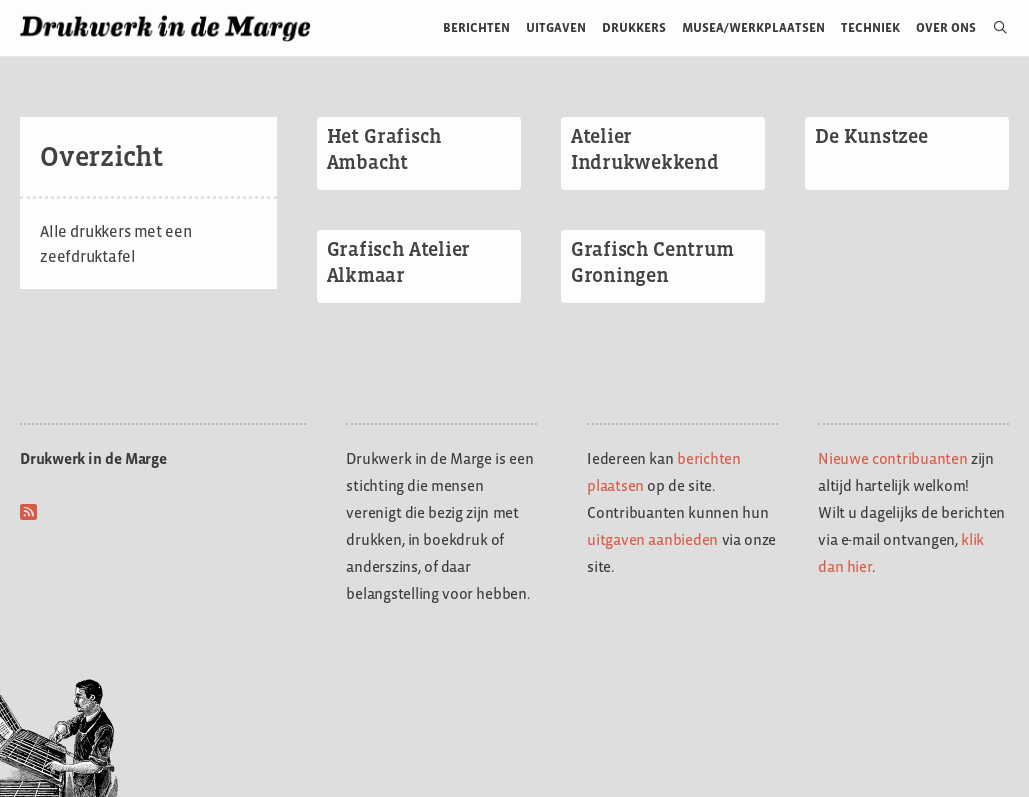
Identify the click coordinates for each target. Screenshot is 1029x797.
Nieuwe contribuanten (893, 458)
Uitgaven (556, 27)
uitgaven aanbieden (652, 539)
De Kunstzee (871, 136)
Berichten (476, 27)
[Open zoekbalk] (992, 28)
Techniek (870, 27)
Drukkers (634, 27)
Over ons (946, 27)
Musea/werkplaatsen (753, 27)
